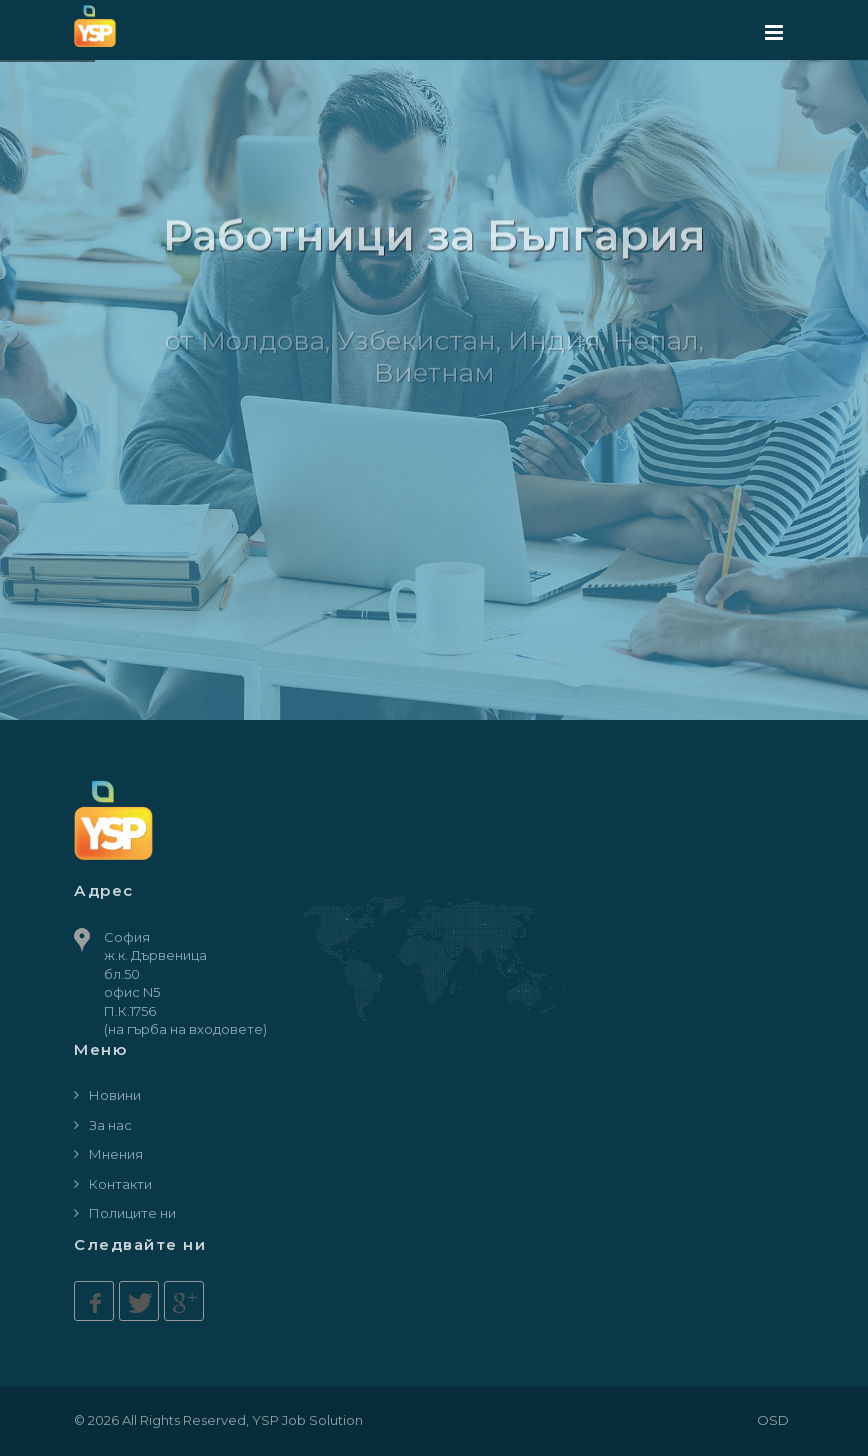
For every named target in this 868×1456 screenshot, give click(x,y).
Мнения (116, 1154)
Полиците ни (132, 1213)
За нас (110, 1125)
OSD (773, 1420)
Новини (115, 1095)
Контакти (120, 1184)
